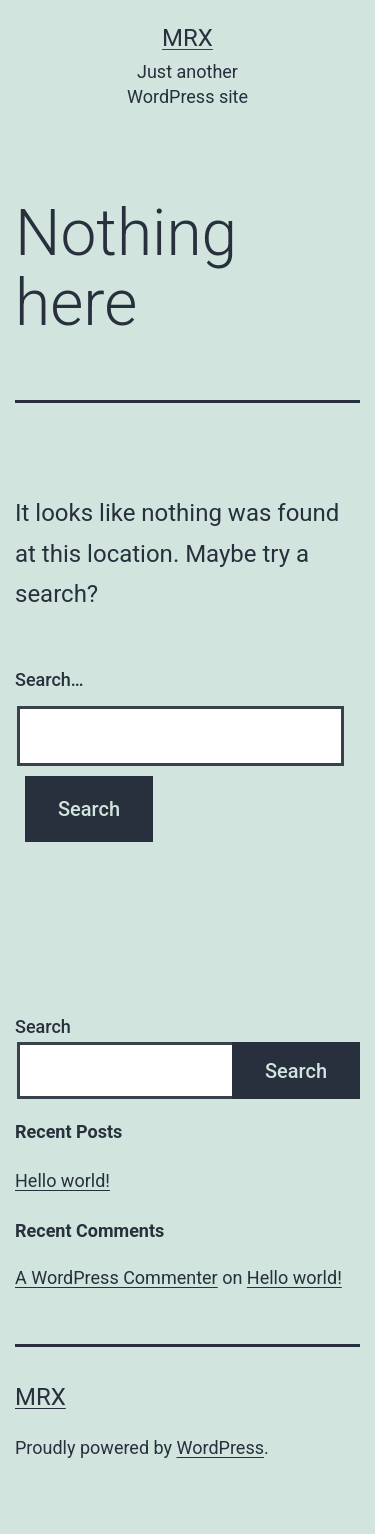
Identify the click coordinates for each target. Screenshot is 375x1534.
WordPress (220, 1447)
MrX (187, 38)
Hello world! (62, 1180)
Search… (49, 679)
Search (43, 1026)
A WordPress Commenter (116, 1277)
